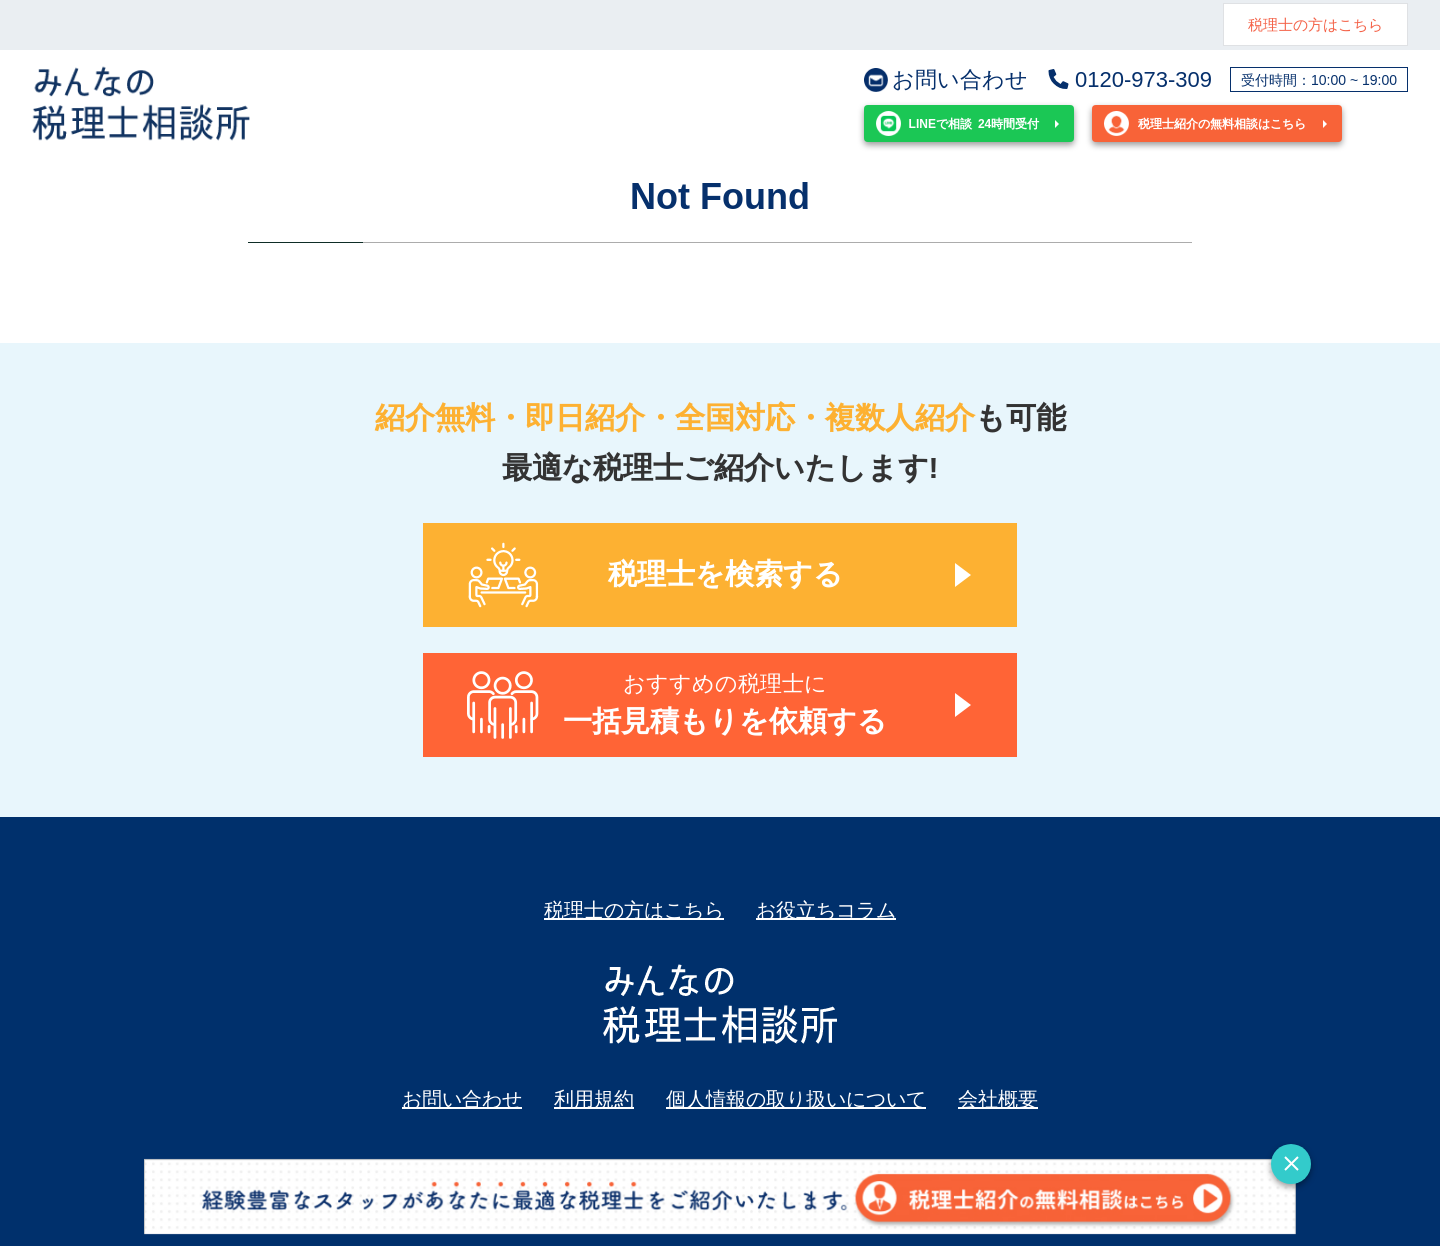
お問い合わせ (946, 80)
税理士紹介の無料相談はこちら (1205, 123)
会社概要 (998, 1099)
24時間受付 (957, 123)
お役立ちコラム (826, 910)
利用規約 (594, 1099)
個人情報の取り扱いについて (796, 1099)
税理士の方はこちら (1315, 24)
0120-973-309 (1129, 80)
